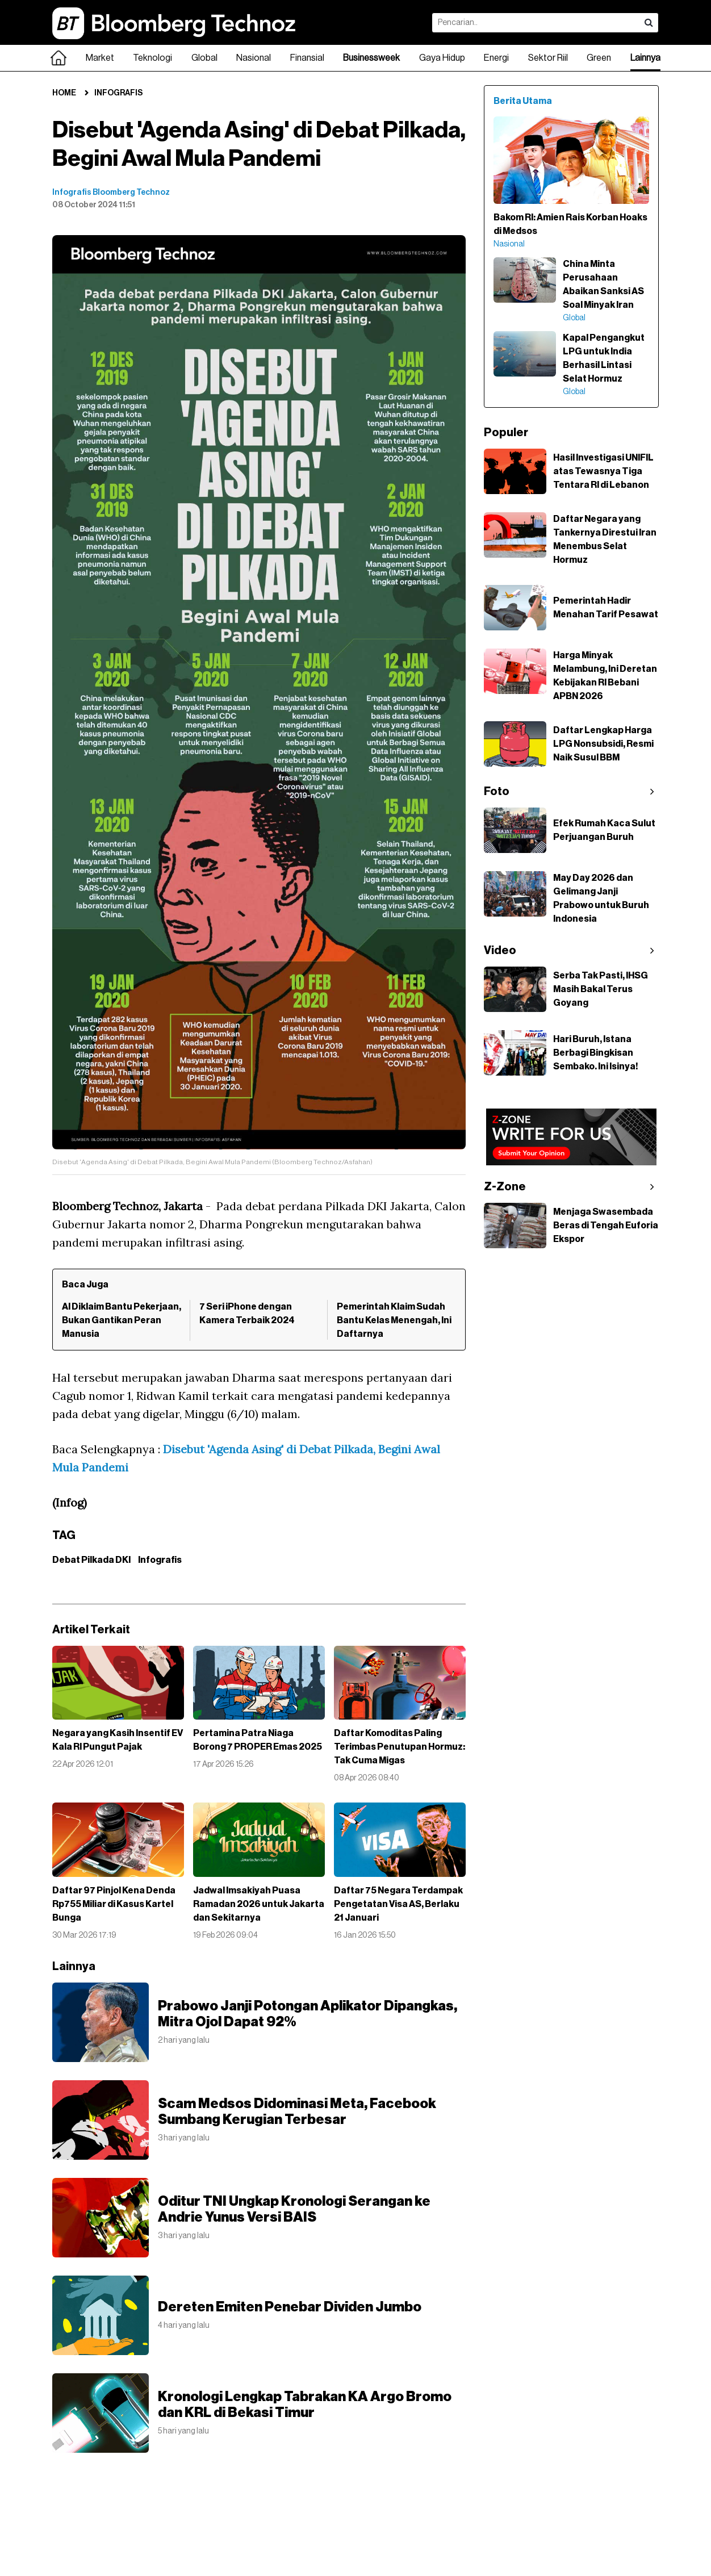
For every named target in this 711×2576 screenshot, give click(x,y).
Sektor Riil (548, 57)
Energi (496, 57)
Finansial (307, 57)
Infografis (118, 93)
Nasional (253, 57)
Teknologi (152, 57)
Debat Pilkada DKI (91, 1560)
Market (100, 57)
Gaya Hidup (442, 57)
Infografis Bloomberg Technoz (111, 192)
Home (64, 93)
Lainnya (645, 57)
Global (204, 57)
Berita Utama (522, 101)
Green (599, 57)
